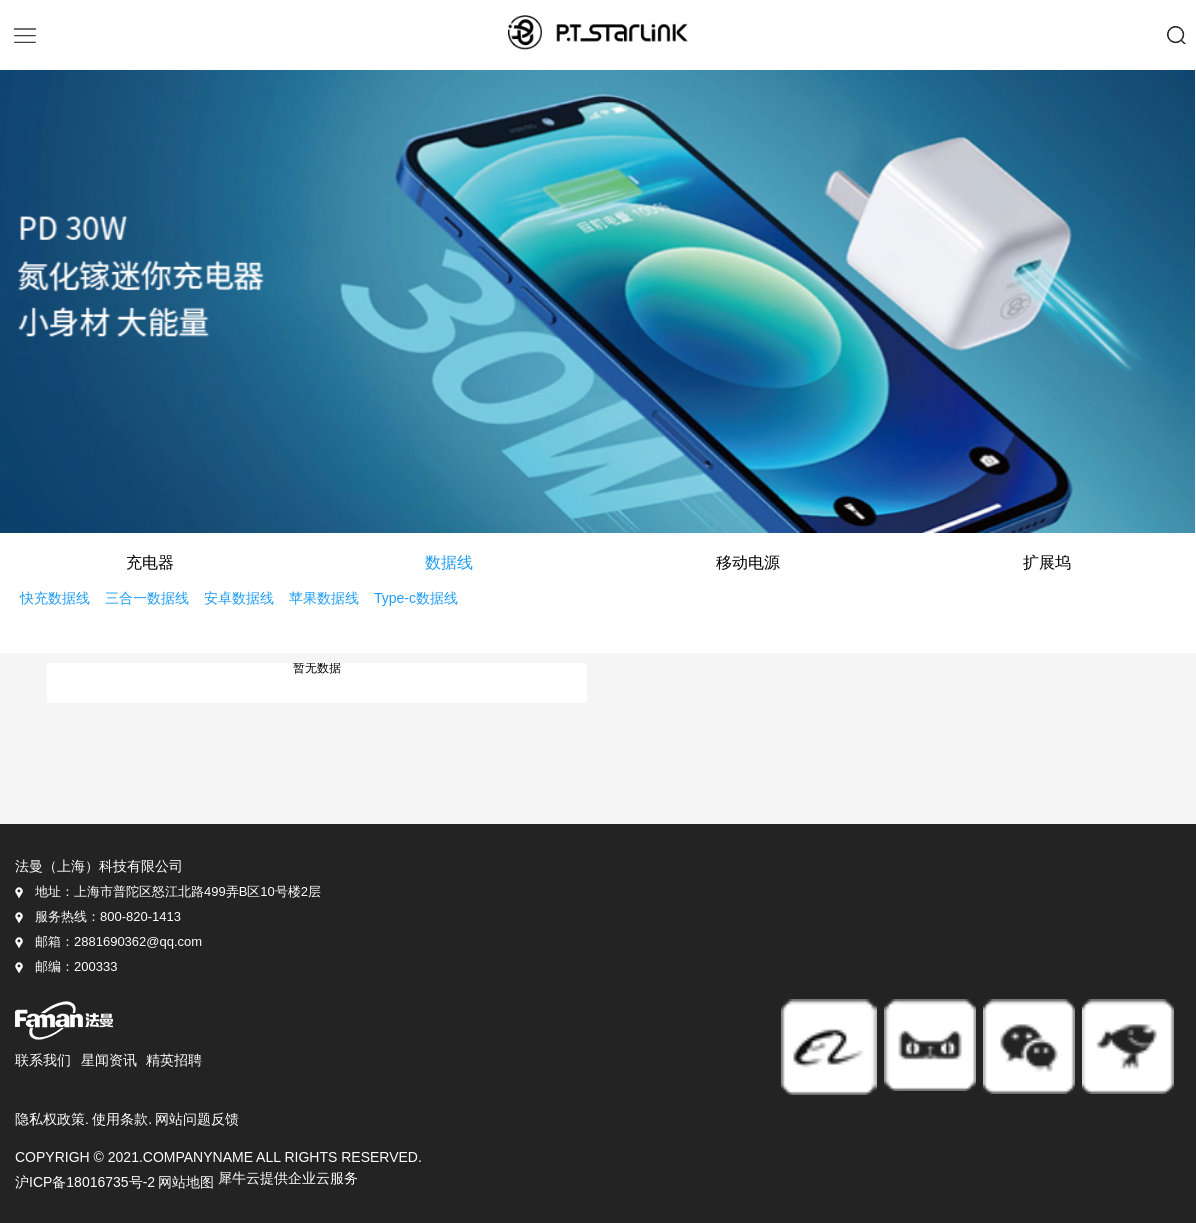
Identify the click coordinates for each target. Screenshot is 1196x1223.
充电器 (150, 563)
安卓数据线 (239, 599)
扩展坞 (1047, 563)
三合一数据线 (147, 599)
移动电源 (748, 563)
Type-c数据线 (416, 599)
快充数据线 (55, 599)
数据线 (449, 563)
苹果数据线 (324, 599)
